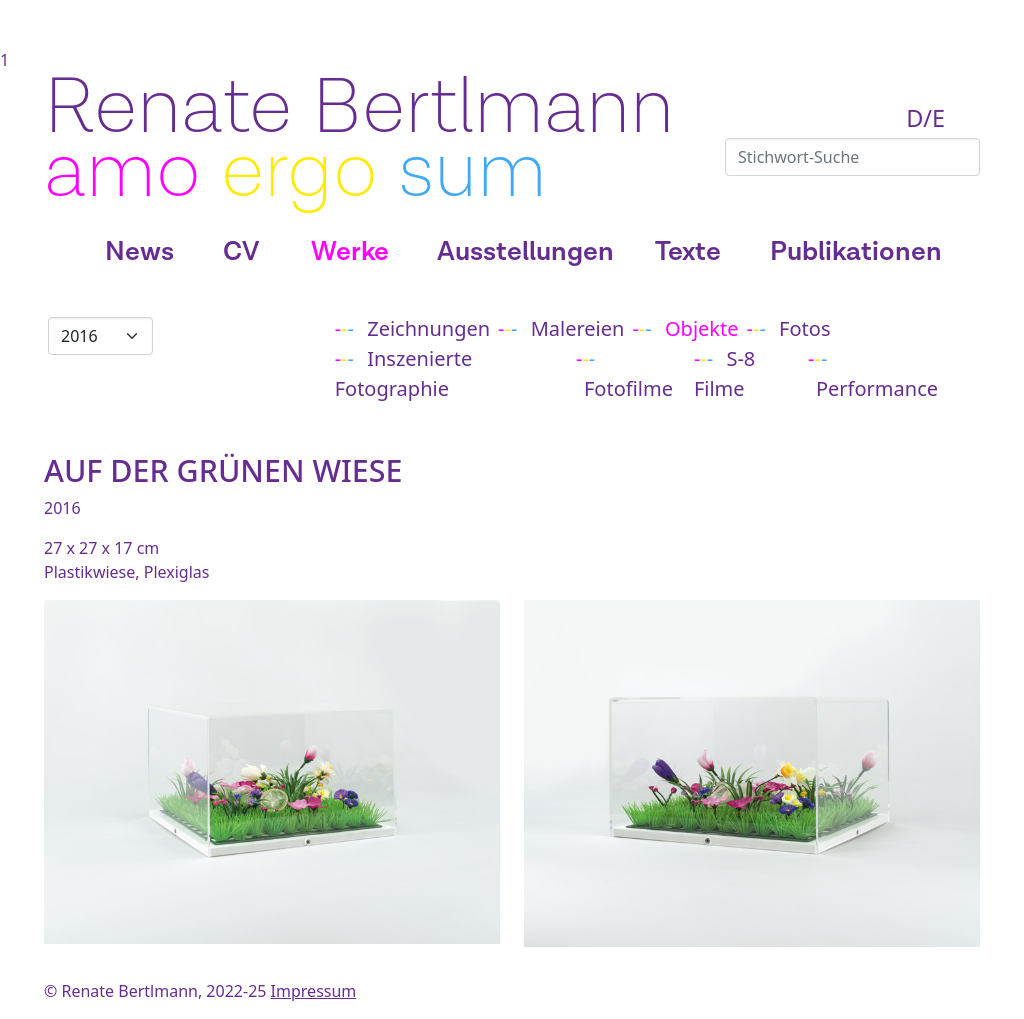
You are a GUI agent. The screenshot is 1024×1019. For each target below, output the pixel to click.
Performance (877, 388)
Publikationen (856, 252)
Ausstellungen (525, 252)
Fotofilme (628, 388)
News (139, 252)
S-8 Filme (724, 373)
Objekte (702, 328)
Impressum (314, 991)
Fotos (804, 328)
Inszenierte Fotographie (404, 373)
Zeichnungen (428, 328)
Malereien (578, 328)
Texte (688, 252)
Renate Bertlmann (359, 108)
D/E (925, 118)
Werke (350, 252)
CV (241, 252)
